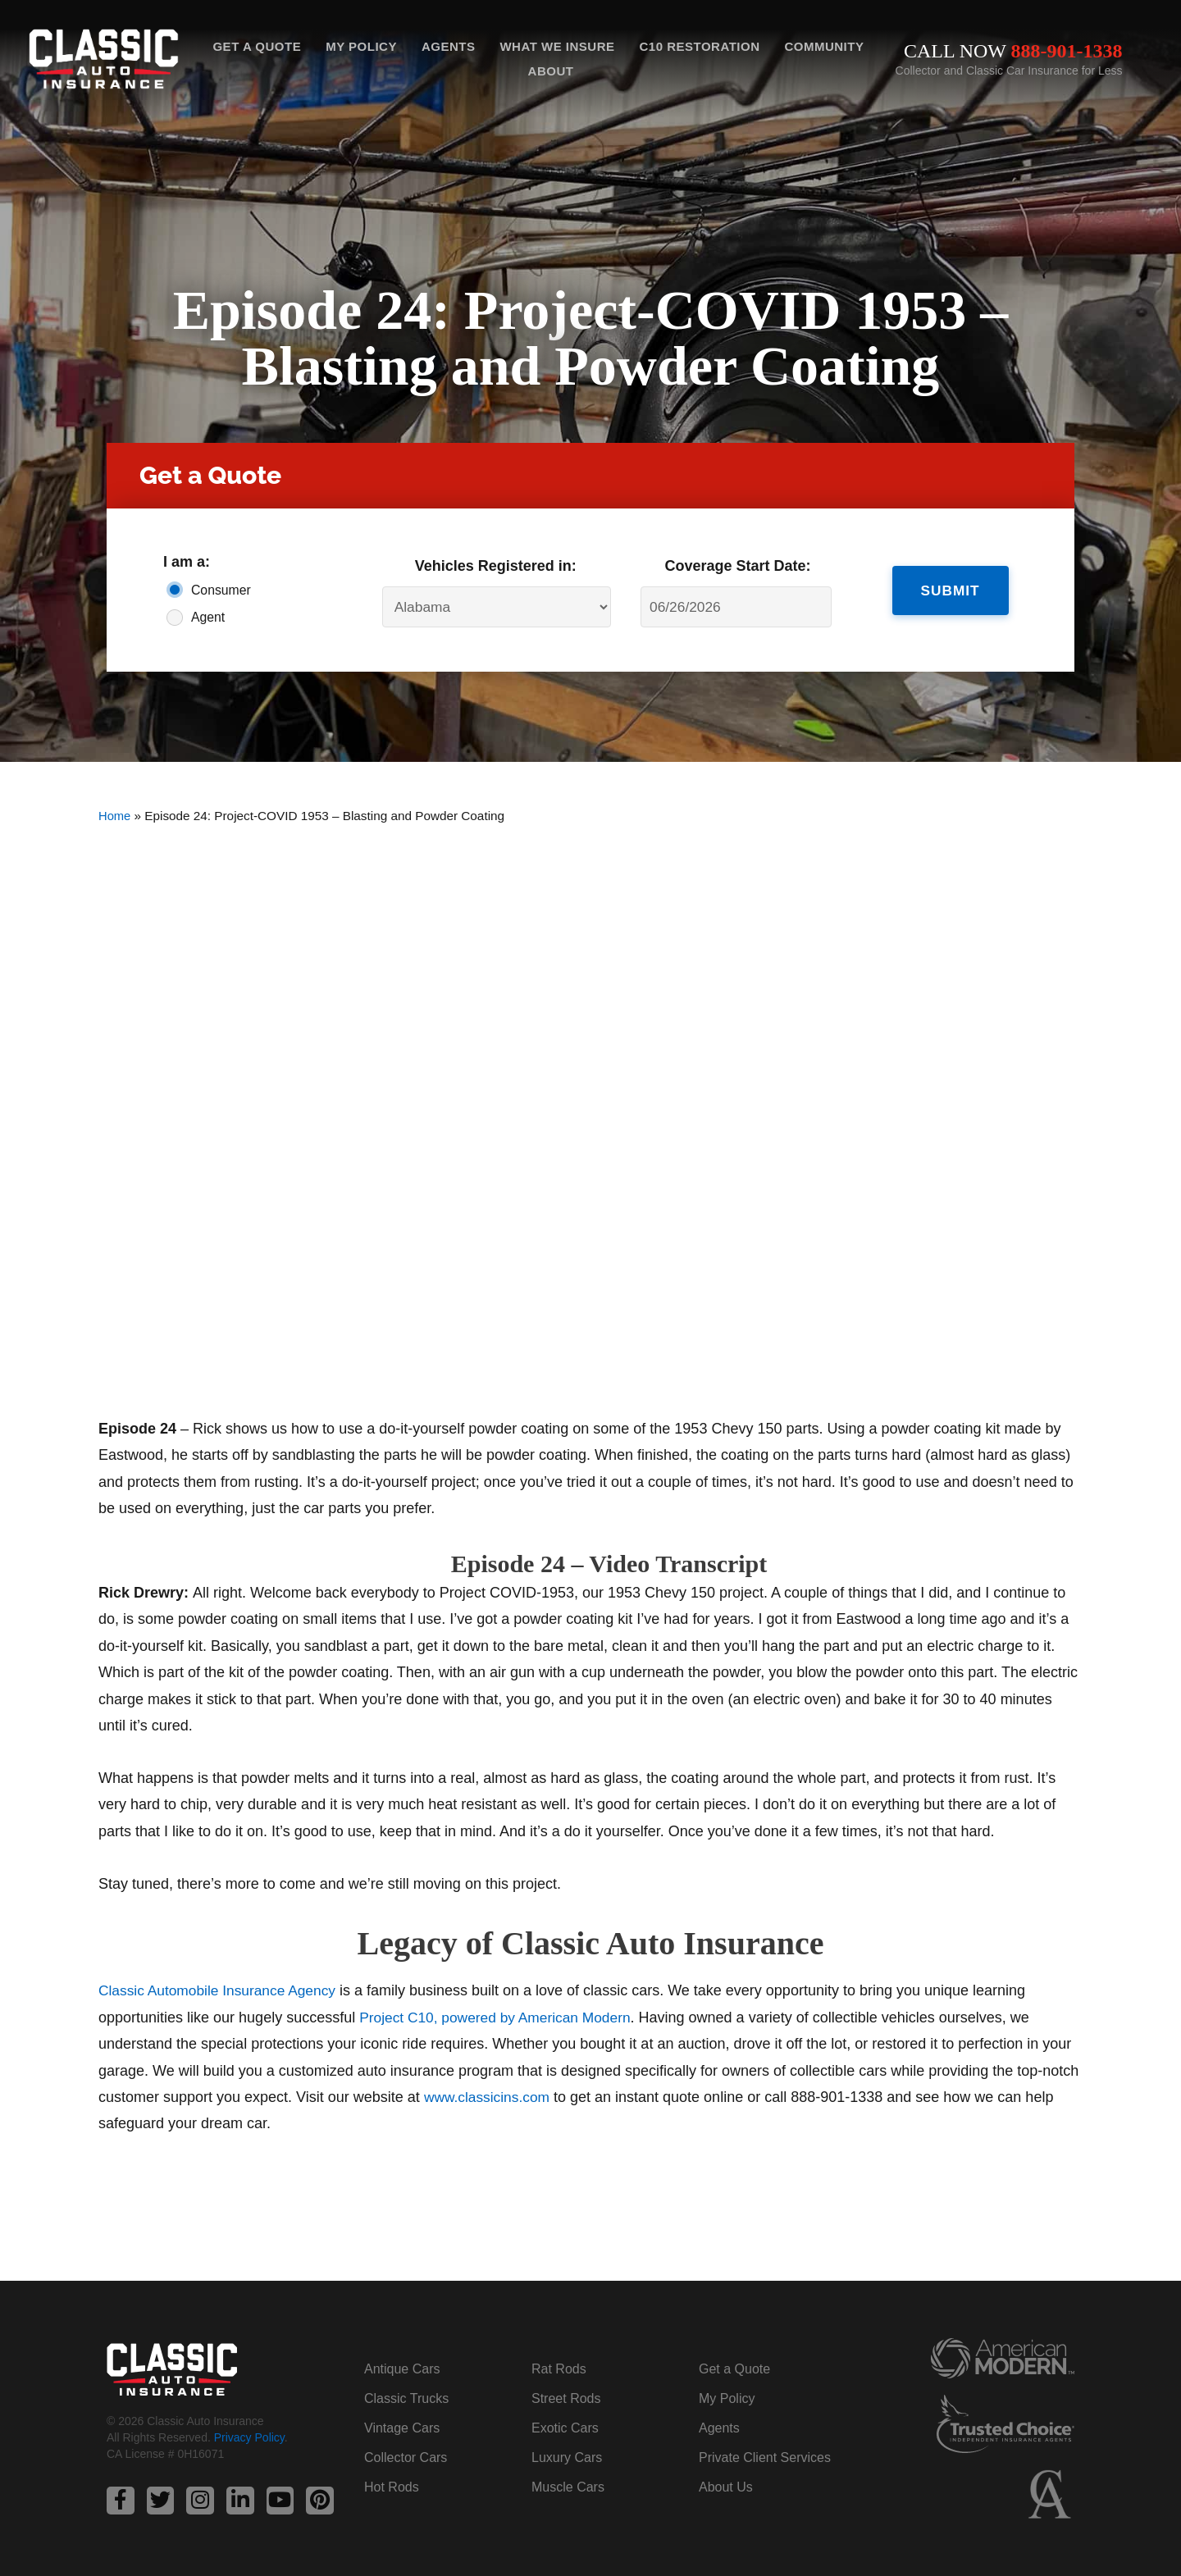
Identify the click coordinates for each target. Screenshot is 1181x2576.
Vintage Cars (402, 2428)
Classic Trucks (406, 2398)
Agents (449, 46)
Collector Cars (405, 2457)
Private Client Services (765, 2457)
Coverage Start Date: (738, 566)
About (551, 71)
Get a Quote (256, 46)
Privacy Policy (249, 2438)
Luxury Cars (566, 2457)
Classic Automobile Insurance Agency (221, 1990)
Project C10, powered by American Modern (500, 2017)
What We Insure (556, 46)
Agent (208, 617)
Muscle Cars (567, 2487)
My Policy (361, 46)
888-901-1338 (1067, 51)
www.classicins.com (489, 2097)
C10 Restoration (700, 46)
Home (115, 816)
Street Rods (565, 2398)
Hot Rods (391, 2487)
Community (824, 46)
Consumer (221, 590)
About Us (726, 2487)
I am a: (186, 562)
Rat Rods (558, 2369)
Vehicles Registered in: (496, 566)
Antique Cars (402, 2369)
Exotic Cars (565, 2428)
